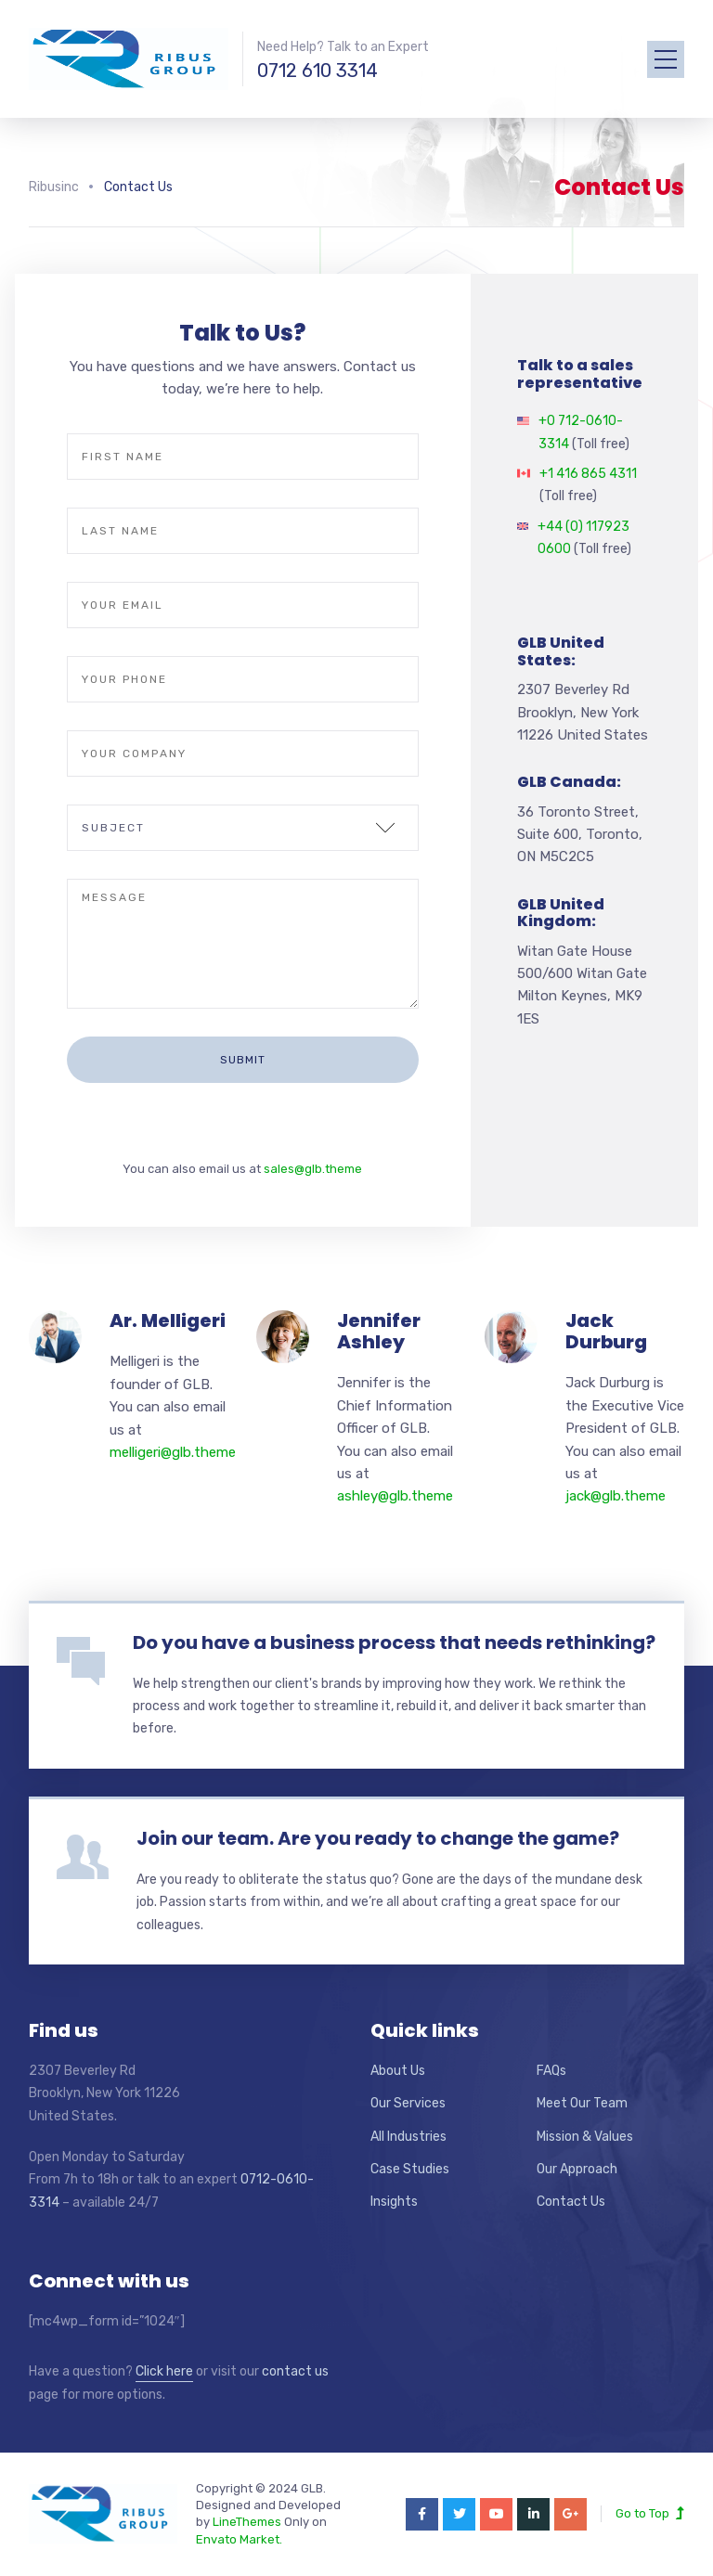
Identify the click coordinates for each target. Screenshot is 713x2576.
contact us (295, 2371)
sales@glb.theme (313, 1169)
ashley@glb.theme (395, 1496)
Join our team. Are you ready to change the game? (377, 1838)
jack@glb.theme (615, 1496)
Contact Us (571, 2201)
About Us (397, 2071)
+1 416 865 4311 (588, 474)
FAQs (551, 2071)
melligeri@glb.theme (173, 1452)
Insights (394, 2201)
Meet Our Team (582, 2103)
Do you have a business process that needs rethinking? (394, 1642)
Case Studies (409, 2169)
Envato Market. (239, 2539)
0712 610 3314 (317, 70)
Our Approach (577, 2169)
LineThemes (247, 2522)
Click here (164, 2371)
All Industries (408, 2137)
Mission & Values (585, 2137)
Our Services (408, 2103)
